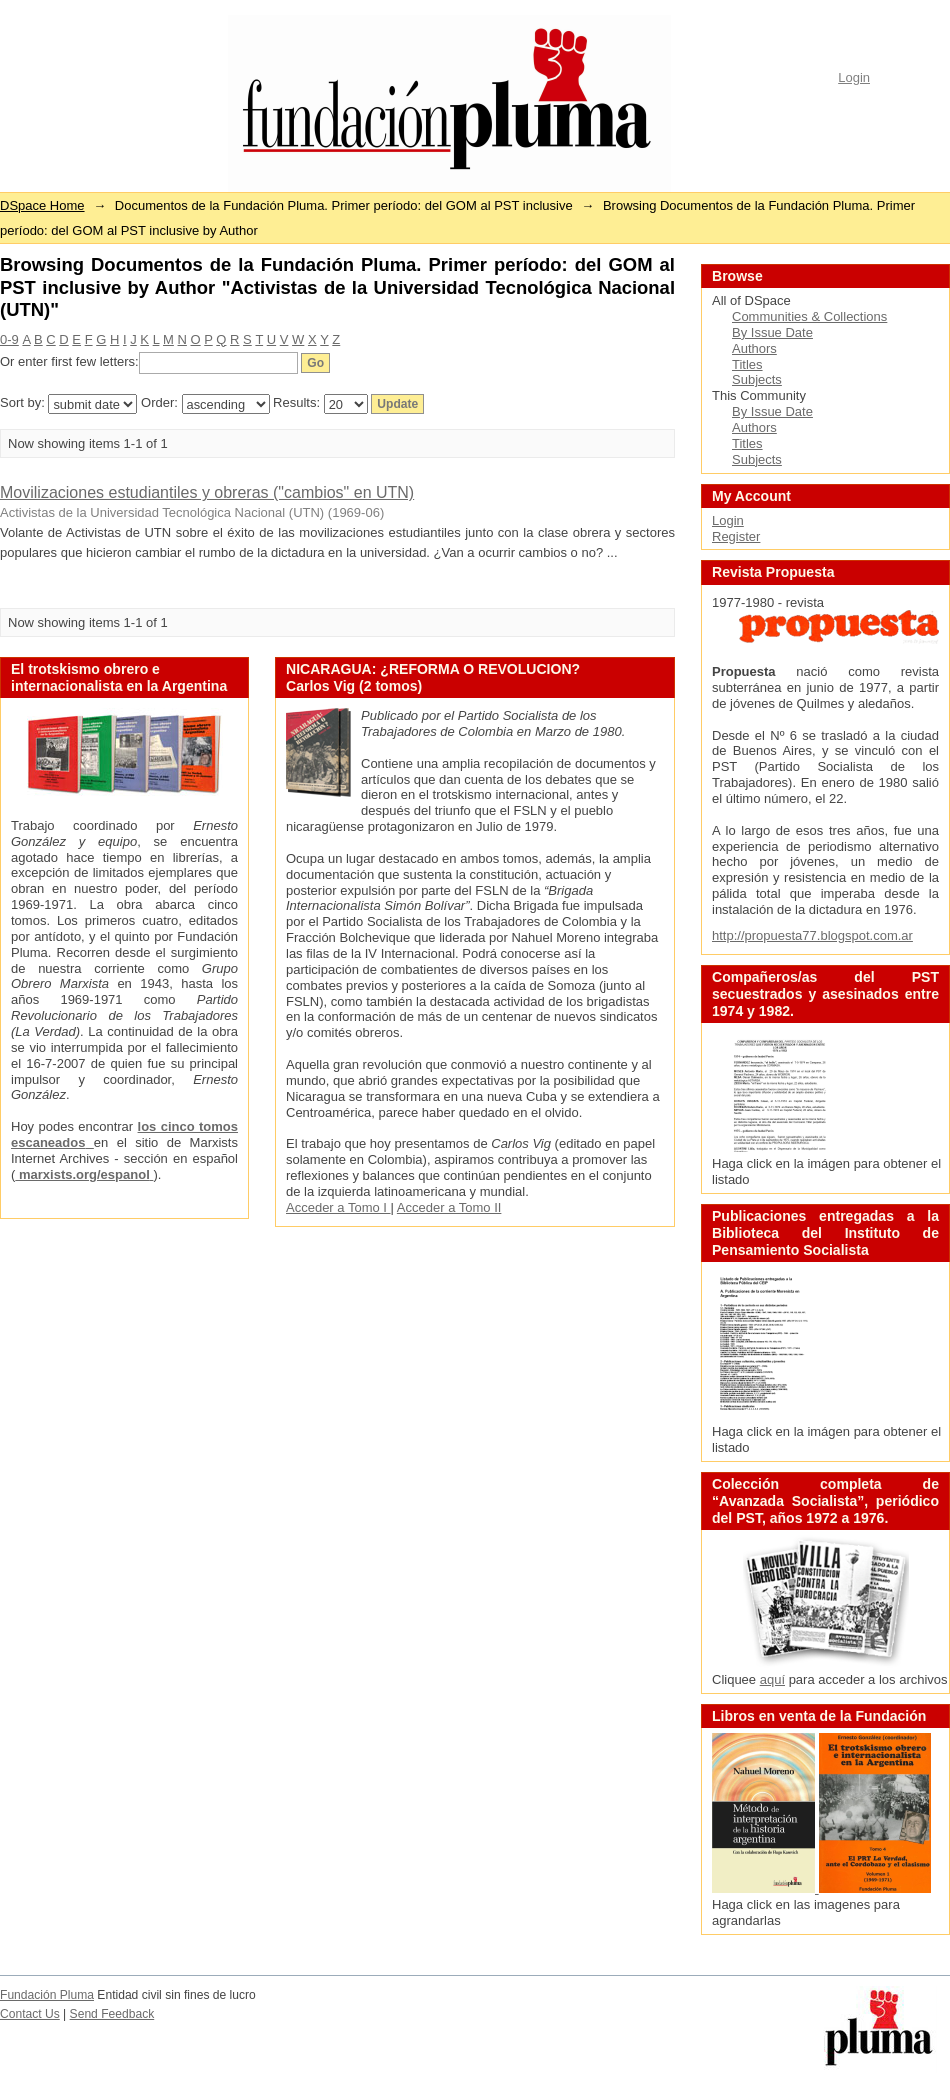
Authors (754, 348)
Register (736, 536)
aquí (772, 1679)
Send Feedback (112, 2014)
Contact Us (30, 2014)
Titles (747, 364)
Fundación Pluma (47, 1995)
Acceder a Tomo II (449, 1207)
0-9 (9, 339)
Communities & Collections (809, 316)
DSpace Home (42, 205)
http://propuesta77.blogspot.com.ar (812, 935)
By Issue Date (772, 332)
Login (854, 77)
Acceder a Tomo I (338, 1207)
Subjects (757, 379)
